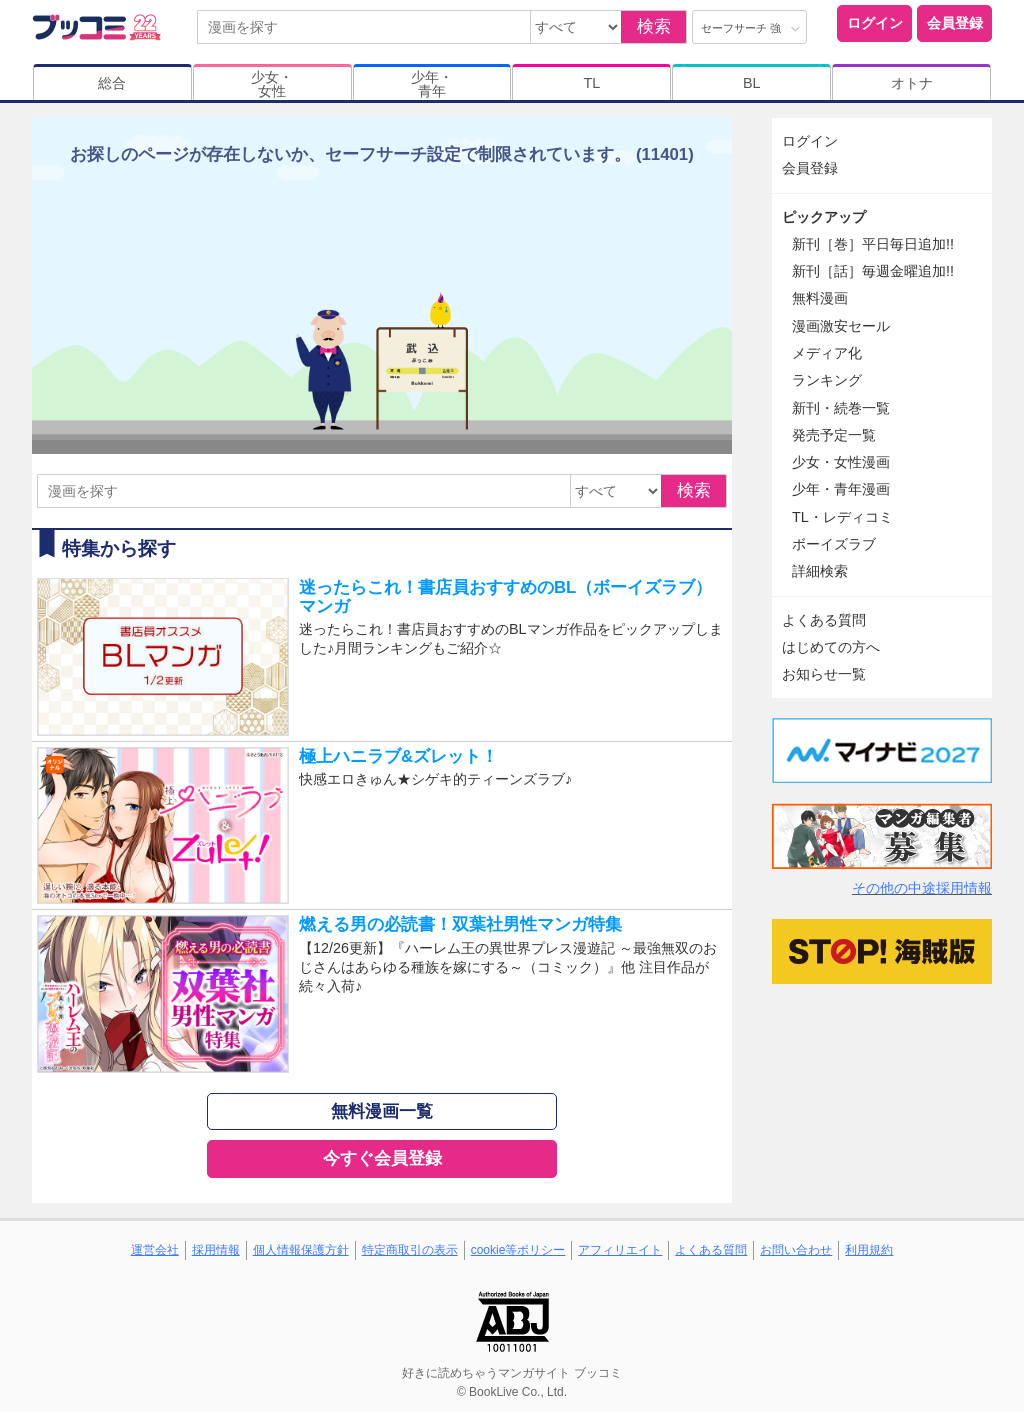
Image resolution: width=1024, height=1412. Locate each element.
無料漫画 (820, 298)
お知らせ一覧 (824, 674)
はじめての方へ (831, 647)
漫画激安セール (841, 326)
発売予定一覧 (834, 435)
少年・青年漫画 (841, 489)
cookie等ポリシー (518, 1250)
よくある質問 (824, 620)
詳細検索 (820, 571)
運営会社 (155, 1250)
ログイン (875, 23)
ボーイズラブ (834, 544)
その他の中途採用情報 (922, 888)
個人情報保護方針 (301, 1250)
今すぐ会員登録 (382, 1158)
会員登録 (955, 23)
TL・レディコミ (842, 517)
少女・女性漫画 (841, 462)
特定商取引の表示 (410, 1250)
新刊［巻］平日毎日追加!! (873, 244)
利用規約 (869, 1250)
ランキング (827, 380)
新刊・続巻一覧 (841, 408)
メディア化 (827, 353)
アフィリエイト (620, 1250)
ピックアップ (824, 217)
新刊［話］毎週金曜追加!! (873, 271)
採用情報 (216, 1250)
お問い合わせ (796, 1250)
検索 (654, 26)
